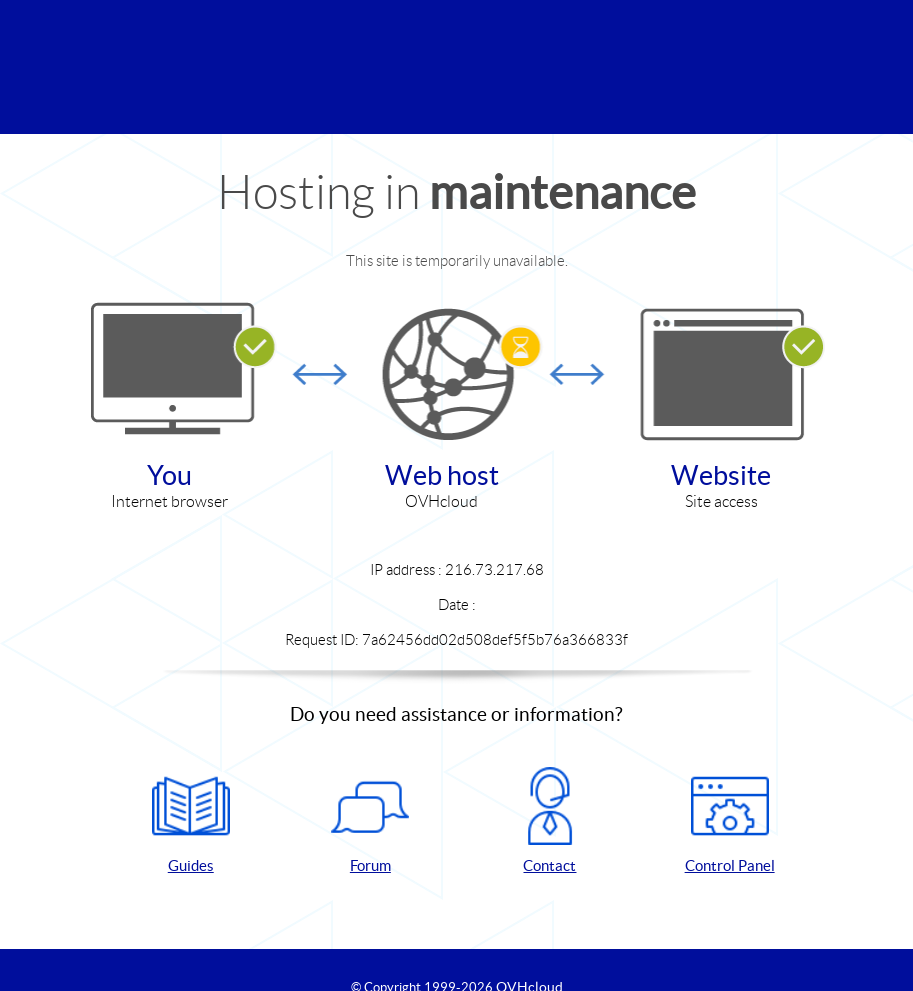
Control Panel (730, 820)
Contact (550, 820)
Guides (191, 820)
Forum (370, 820)
